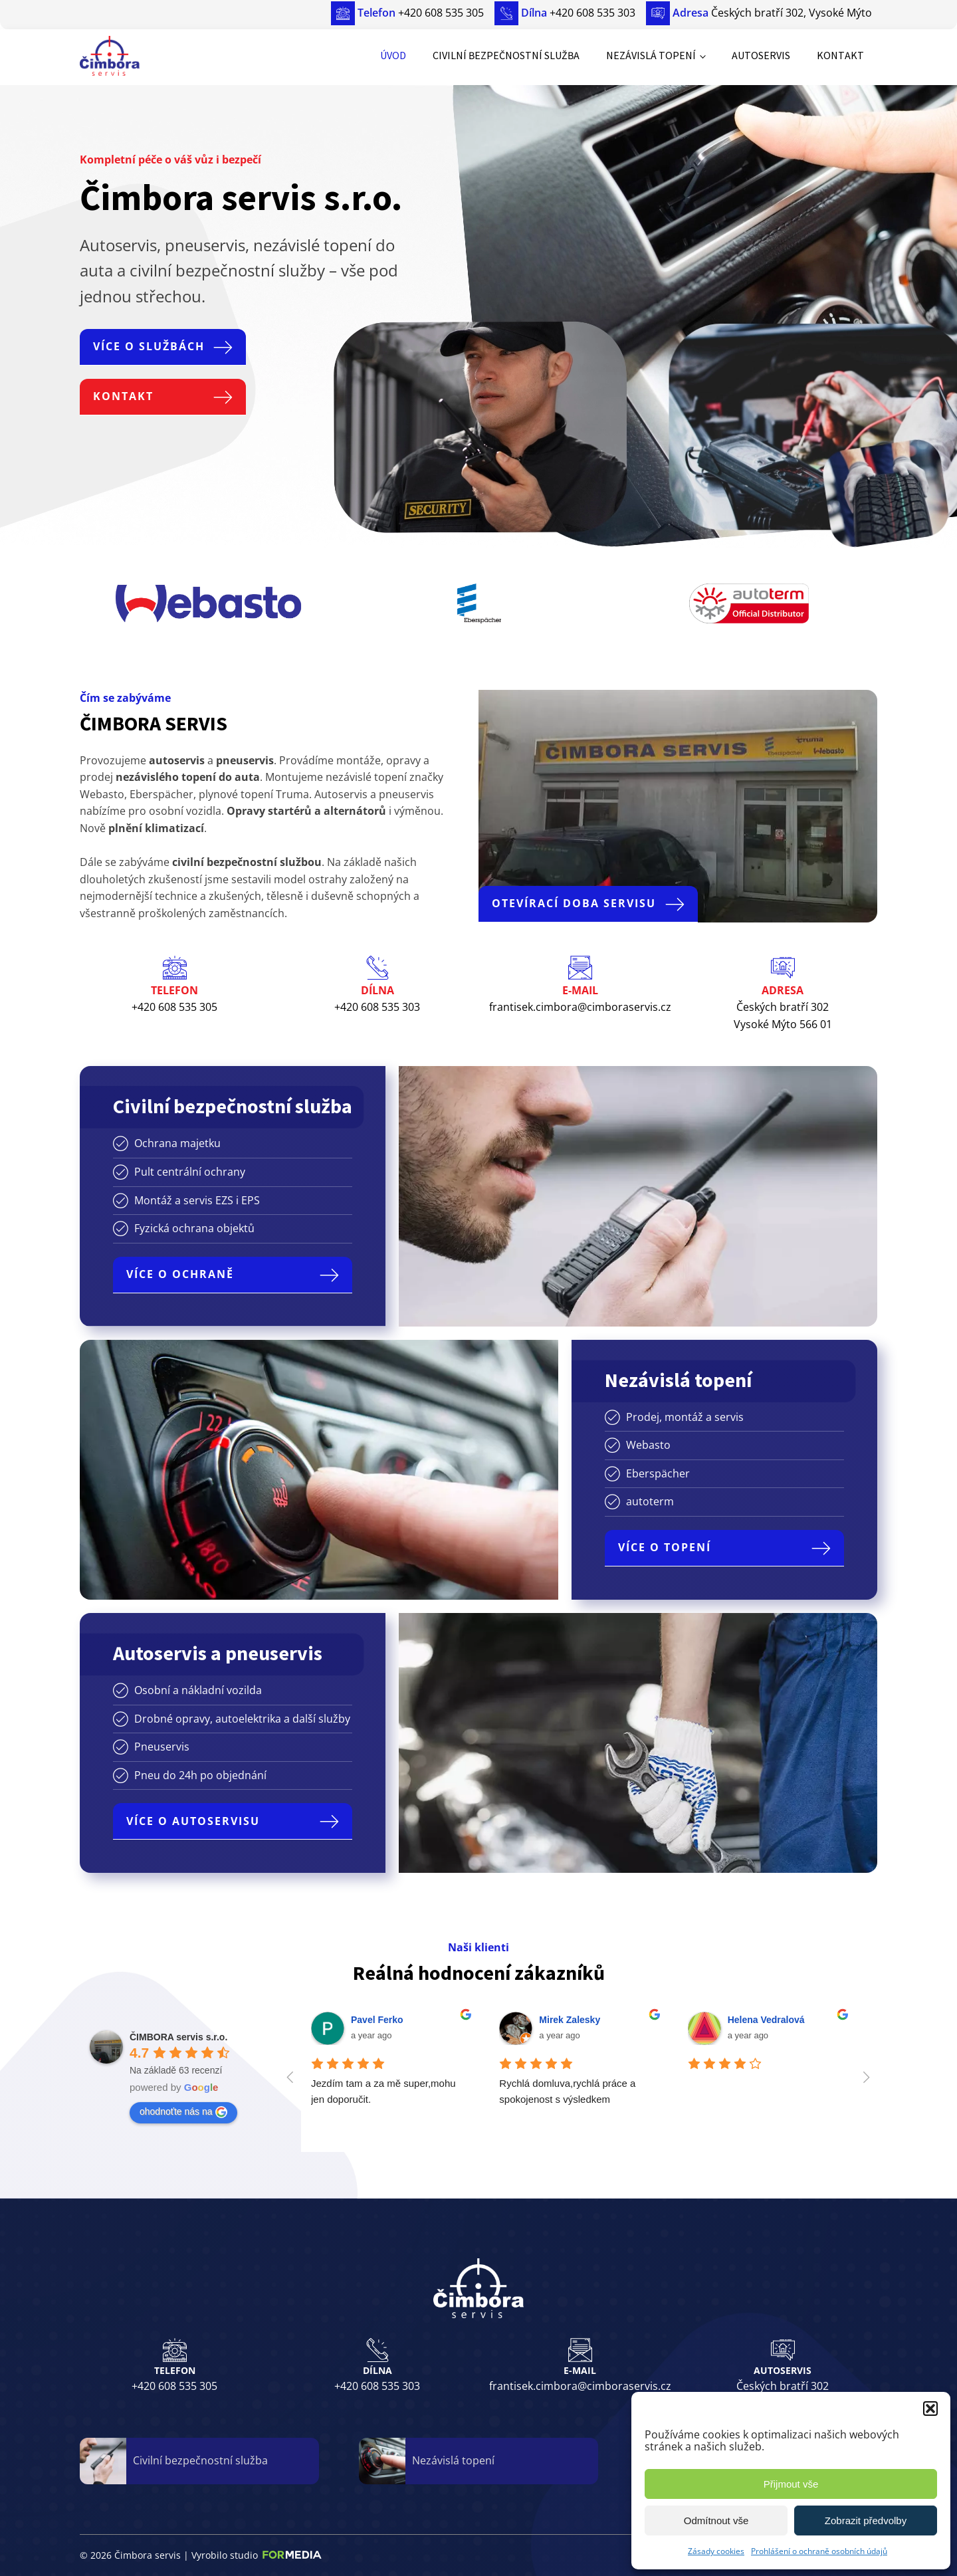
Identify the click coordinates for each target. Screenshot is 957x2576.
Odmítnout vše (716, 2520)
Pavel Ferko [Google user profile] (377, 2019)
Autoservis (761, 55)
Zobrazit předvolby (865, 2520)
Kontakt (840, 55)
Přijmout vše (791, 2484)
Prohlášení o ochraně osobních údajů (819, 2551)
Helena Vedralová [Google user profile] (766, 2019)
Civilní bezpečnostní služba (506, 55)
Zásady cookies (716, 2551)
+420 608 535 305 (174, 2386)
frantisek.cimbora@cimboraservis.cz (580, 2386)
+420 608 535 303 (377, 2386)
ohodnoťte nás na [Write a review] (183, 2112)
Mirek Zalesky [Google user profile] (569, 2019)
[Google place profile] (178, 2037)
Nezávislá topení (651, 55)
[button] (930, 2408)
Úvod (393, 55)
